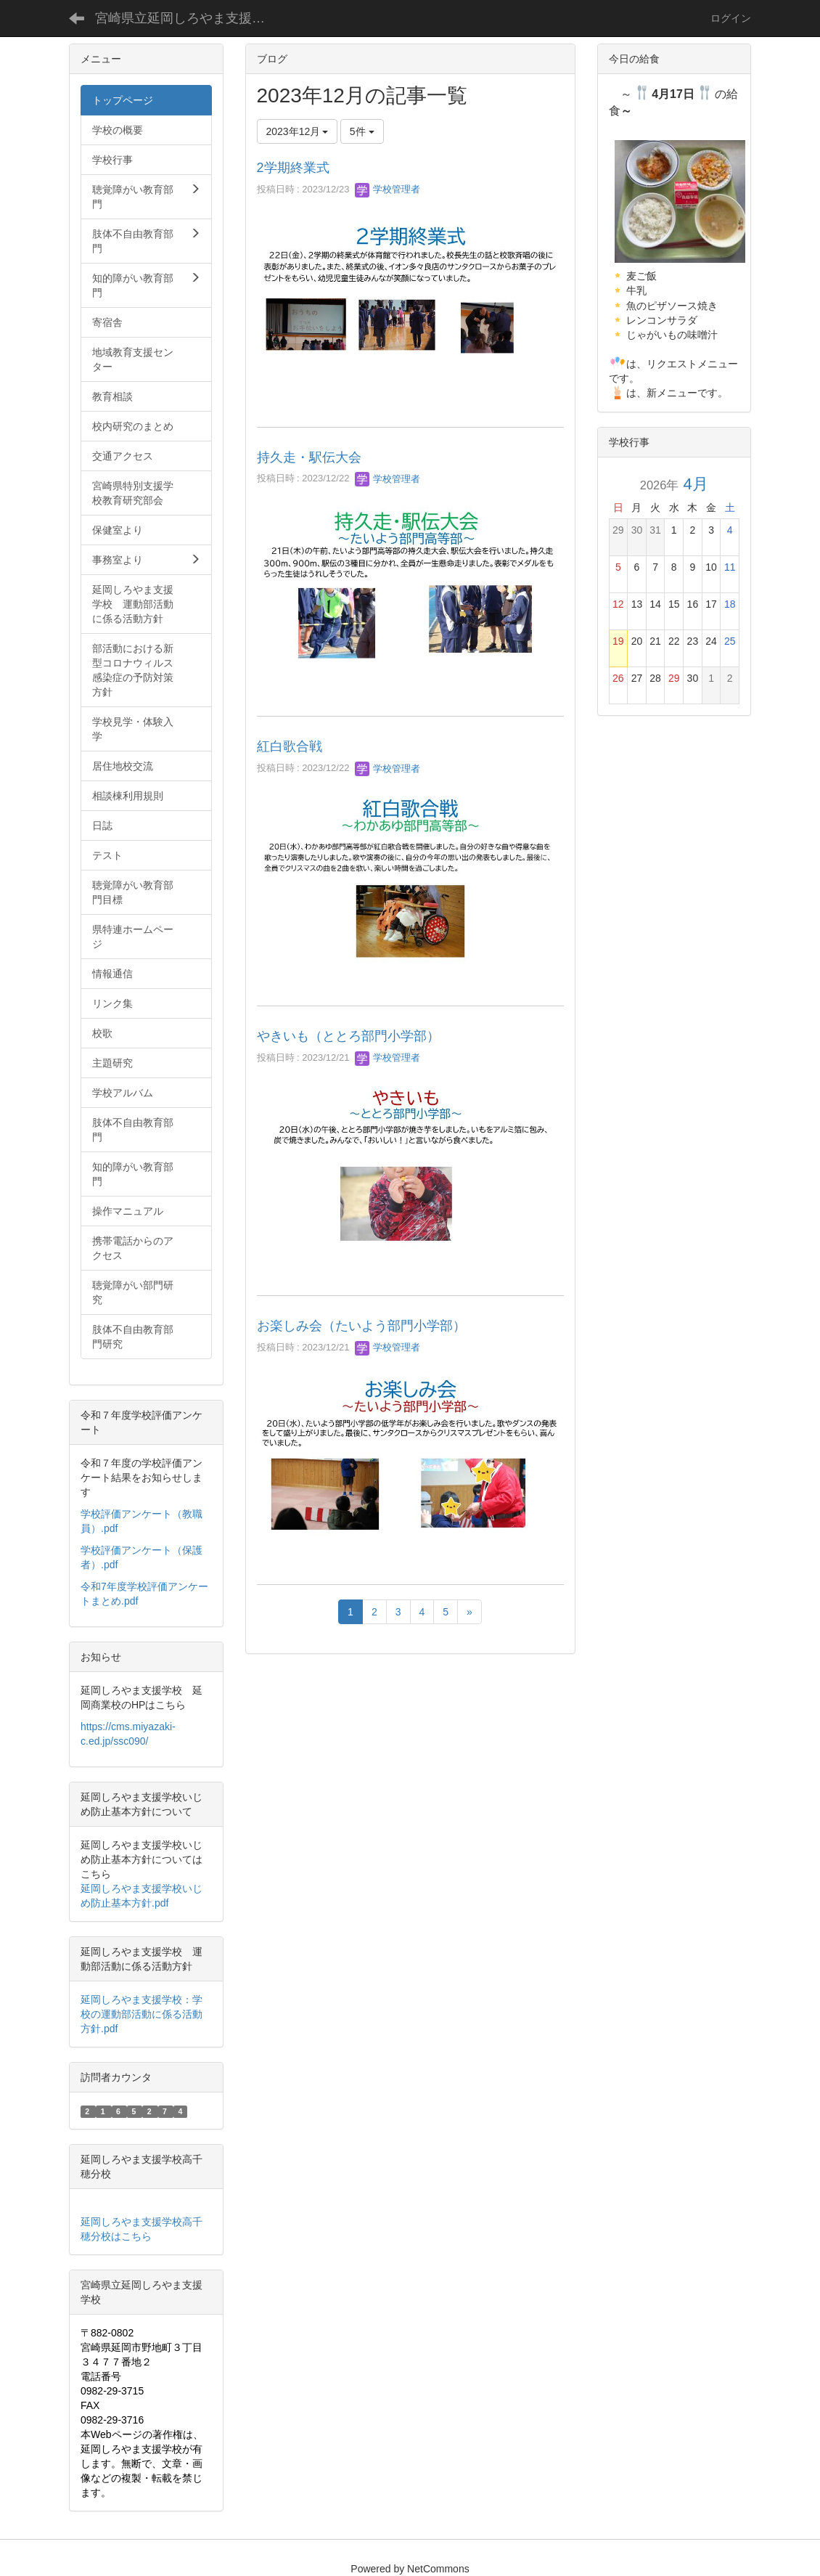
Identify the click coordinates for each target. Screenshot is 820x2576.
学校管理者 (388, 189)
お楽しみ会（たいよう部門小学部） (361, 1325)
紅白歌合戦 (289, 746)
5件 (362, 131)
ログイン (730, 18)
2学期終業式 (293, 167)
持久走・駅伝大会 (309, 457)
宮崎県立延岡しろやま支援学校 (186, 18)
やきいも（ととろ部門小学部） (348, 1036)
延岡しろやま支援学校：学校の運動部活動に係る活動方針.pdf (141, 2014)
